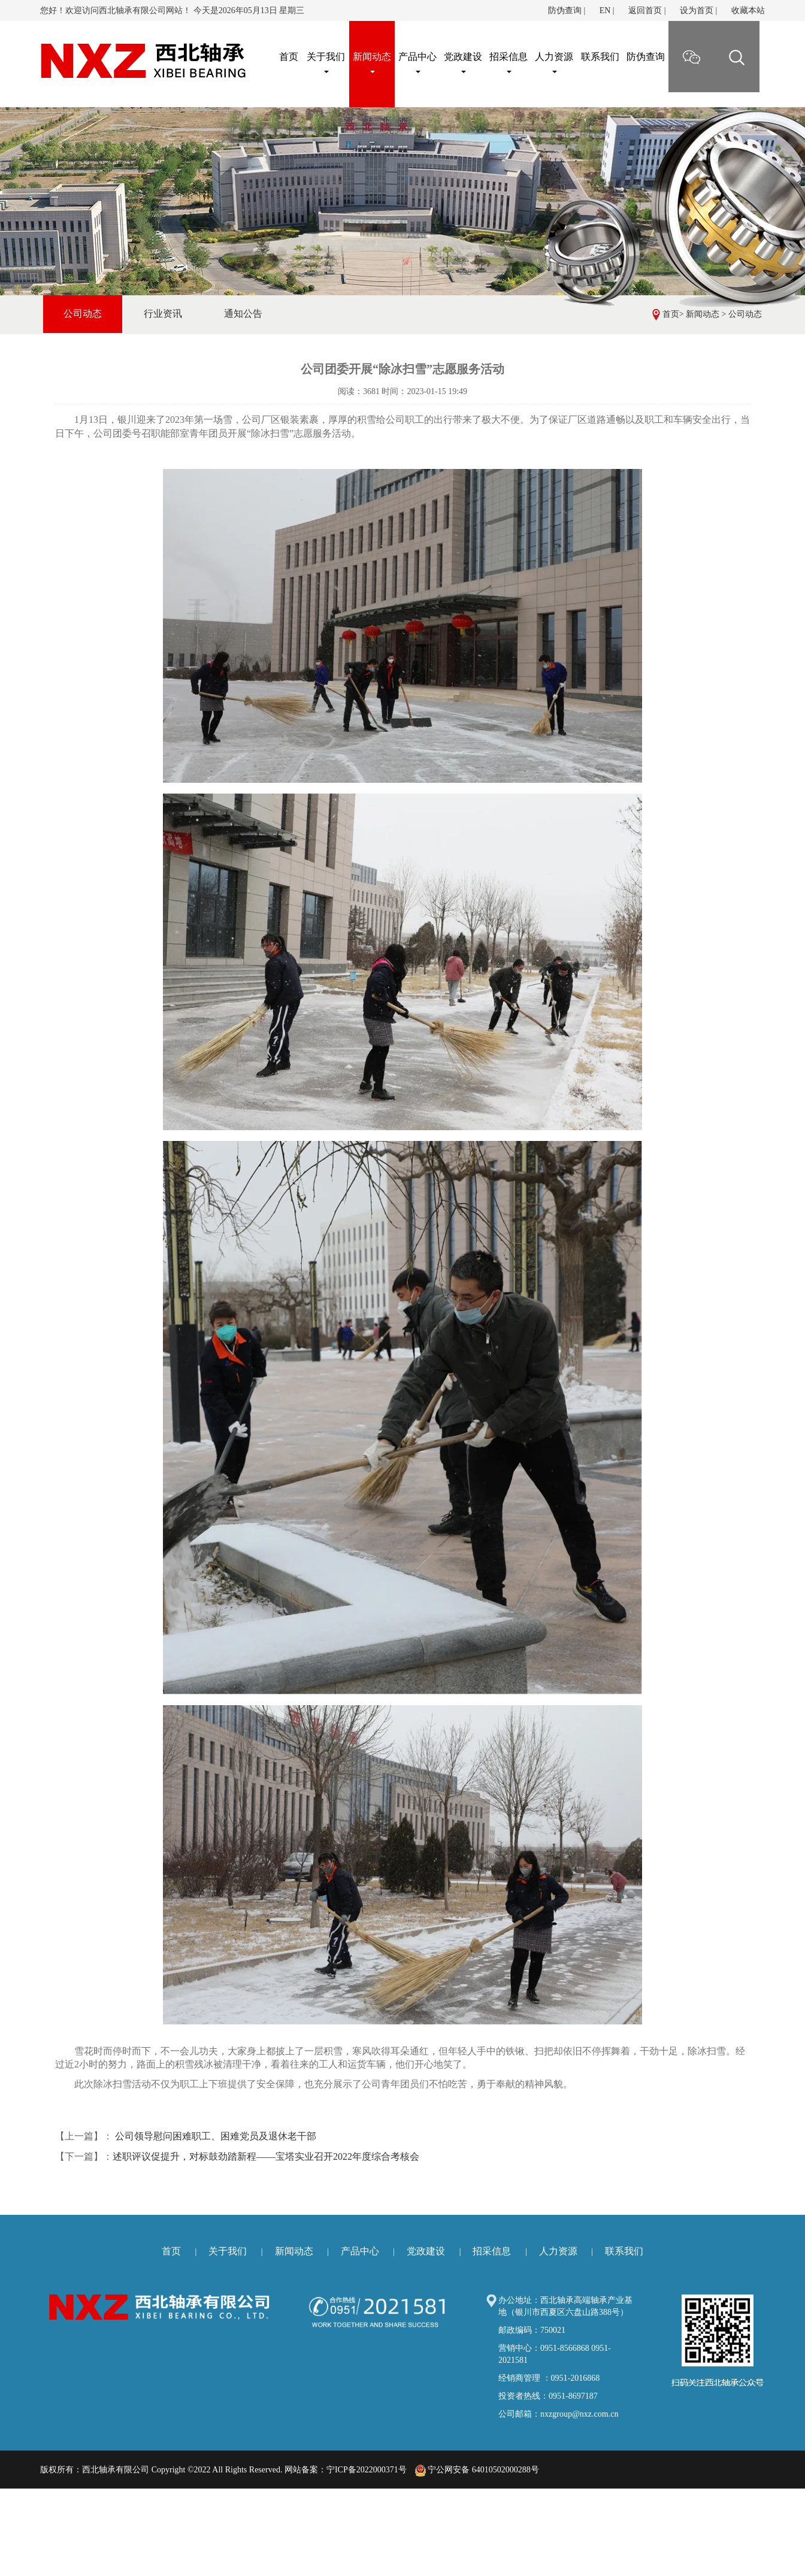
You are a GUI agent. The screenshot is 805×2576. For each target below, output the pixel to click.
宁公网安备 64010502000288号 (477, 2469)
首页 (670, 314)
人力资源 (554, 62)
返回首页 (645, 10)
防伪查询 (565, 10)
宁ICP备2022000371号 (366, 2469)
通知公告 (243, 313)
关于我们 (326, 62)
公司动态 (745, 314)
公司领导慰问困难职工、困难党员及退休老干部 (214, 2136)
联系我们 (600, 57)
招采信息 (508, 62)
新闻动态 (372, 62)
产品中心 (417, 62)
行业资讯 (163, 313)
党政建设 (463, 62)
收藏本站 (748, 10)
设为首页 (696, 10)
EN (605, 10)
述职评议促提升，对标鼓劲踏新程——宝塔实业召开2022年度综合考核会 (266, 2156)
